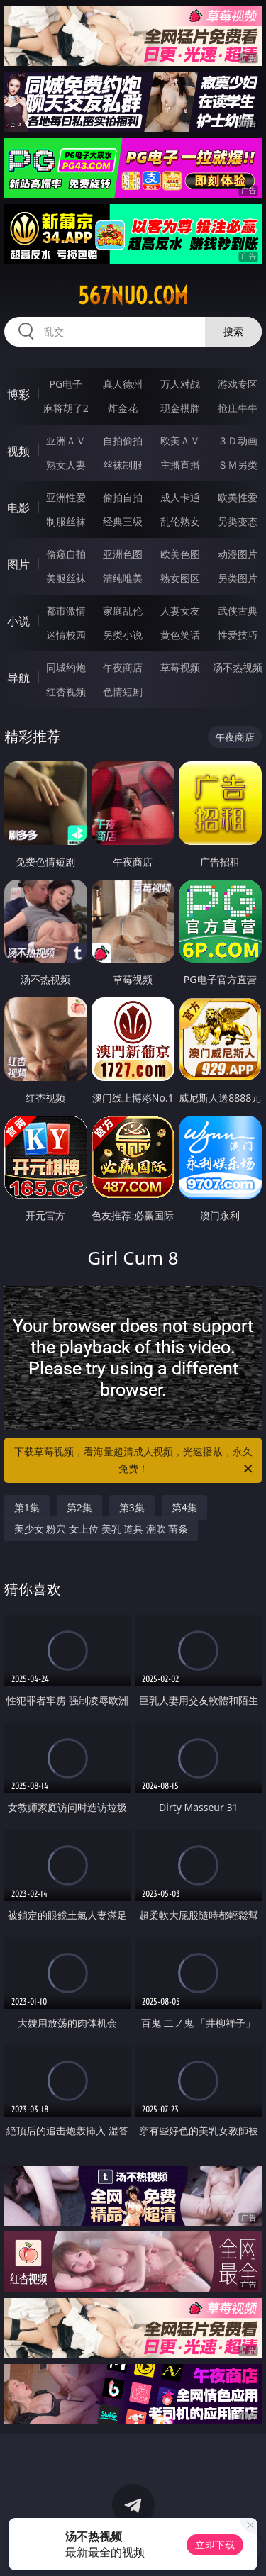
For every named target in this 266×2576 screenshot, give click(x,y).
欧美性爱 (237, 497)
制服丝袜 (66, 521)
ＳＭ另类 (237, 464)
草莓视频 (180, 667)
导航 (18, 677)
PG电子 (65, 384)
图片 (18, 564)
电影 (18, 507)
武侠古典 (237, 610)
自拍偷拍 (123, 440)
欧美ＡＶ (180, 440)
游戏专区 (237, 384)
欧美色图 (180, 554)
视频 (18, 451)
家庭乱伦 (123, 610)
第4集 (184, 1507)
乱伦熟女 (180, 521)
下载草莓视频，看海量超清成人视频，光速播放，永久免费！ (134, 1461)
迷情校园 (66, 635)
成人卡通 (180, 497)
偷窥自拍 (66, 554)
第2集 (79, 1507)
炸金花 (123, 408)
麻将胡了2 (66, 408)
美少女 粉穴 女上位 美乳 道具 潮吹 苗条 (101, 1528)
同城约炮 (66, 667)
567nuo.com (133, 295)
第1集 (27, 1507)
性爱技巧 (237, 635)
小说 (18, 621)
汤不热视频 (237, 667)
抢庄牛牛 (237, 408)
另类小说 (123, 635)
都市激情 (66, 610)
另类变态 (237, 521)
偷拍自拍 (123, 497)
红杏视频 (66, 691)
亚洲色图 (123, 554)
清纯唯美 (123, 578)
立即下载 (215, 2544)
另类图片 (237, 578)
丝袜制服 (123, 464)
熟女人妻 (66, 464)
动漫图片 (237, 554)
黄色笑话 (180, 635)
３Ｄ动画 (237, 440)
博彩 (18, 394)
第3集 (132, 1507)
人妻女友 (180, 610)
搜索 (233, 331)
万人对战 (180, 384)
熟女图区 (180, 578)
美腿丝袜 (66, 578)
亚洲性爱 (66, 497)
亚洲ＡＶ (66, 440)
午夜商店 (123, 667)
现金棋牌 (180, 408)
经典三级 (123, 521)
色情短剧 (123, 691)
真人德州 (123, 384)
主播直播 (180, 464)
